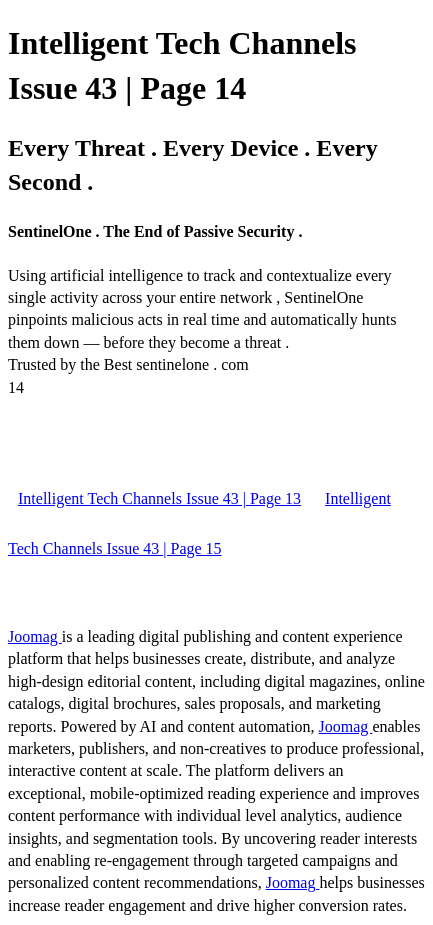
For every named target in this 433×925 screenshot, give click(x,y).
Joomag (35, 636)
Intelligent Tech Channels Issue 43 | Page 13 (159, 498)
